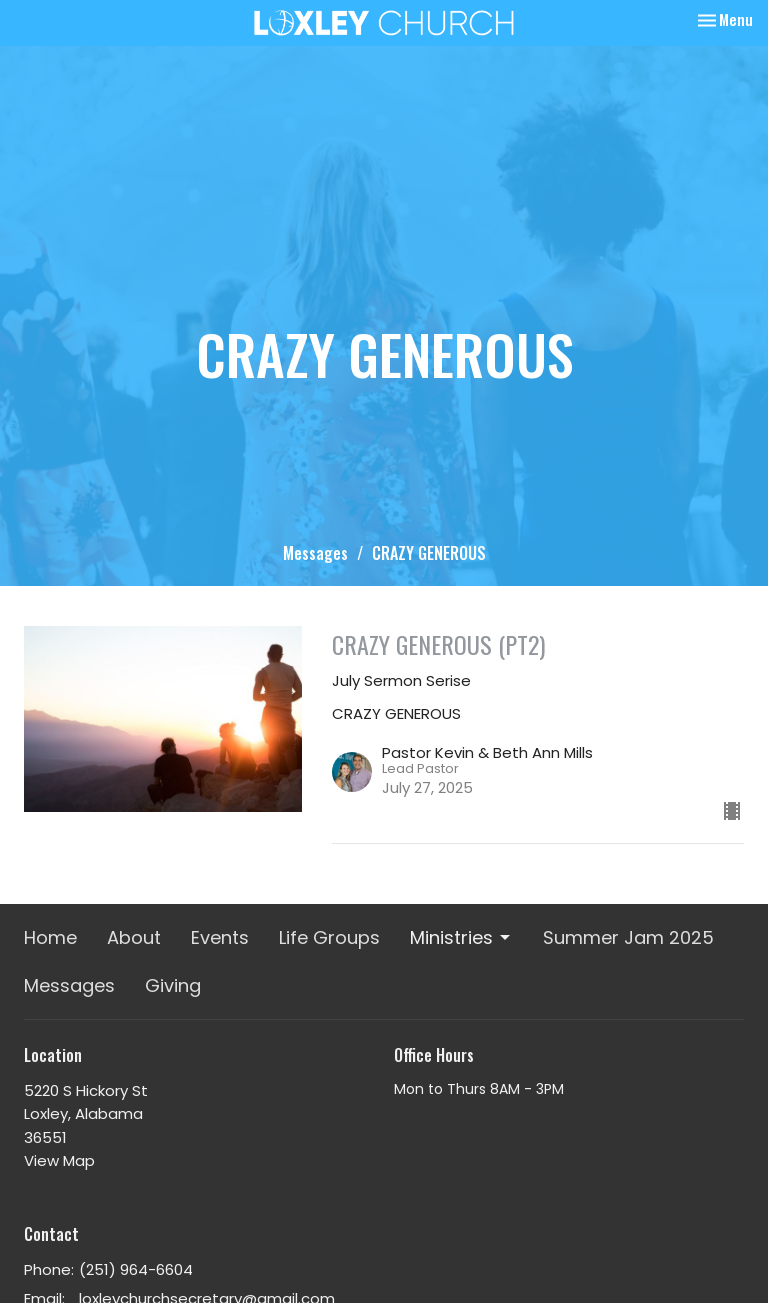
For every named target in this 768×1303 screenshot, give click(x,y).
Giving (173, 985)
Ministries (461, 937)
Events (220, 937)
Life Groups (329, 937)
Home (50, 937)
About (134, 937)
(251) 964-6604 (136, 1269)
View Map (59, 1160)
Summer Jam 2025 (628, 937)
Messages (315, 553)
